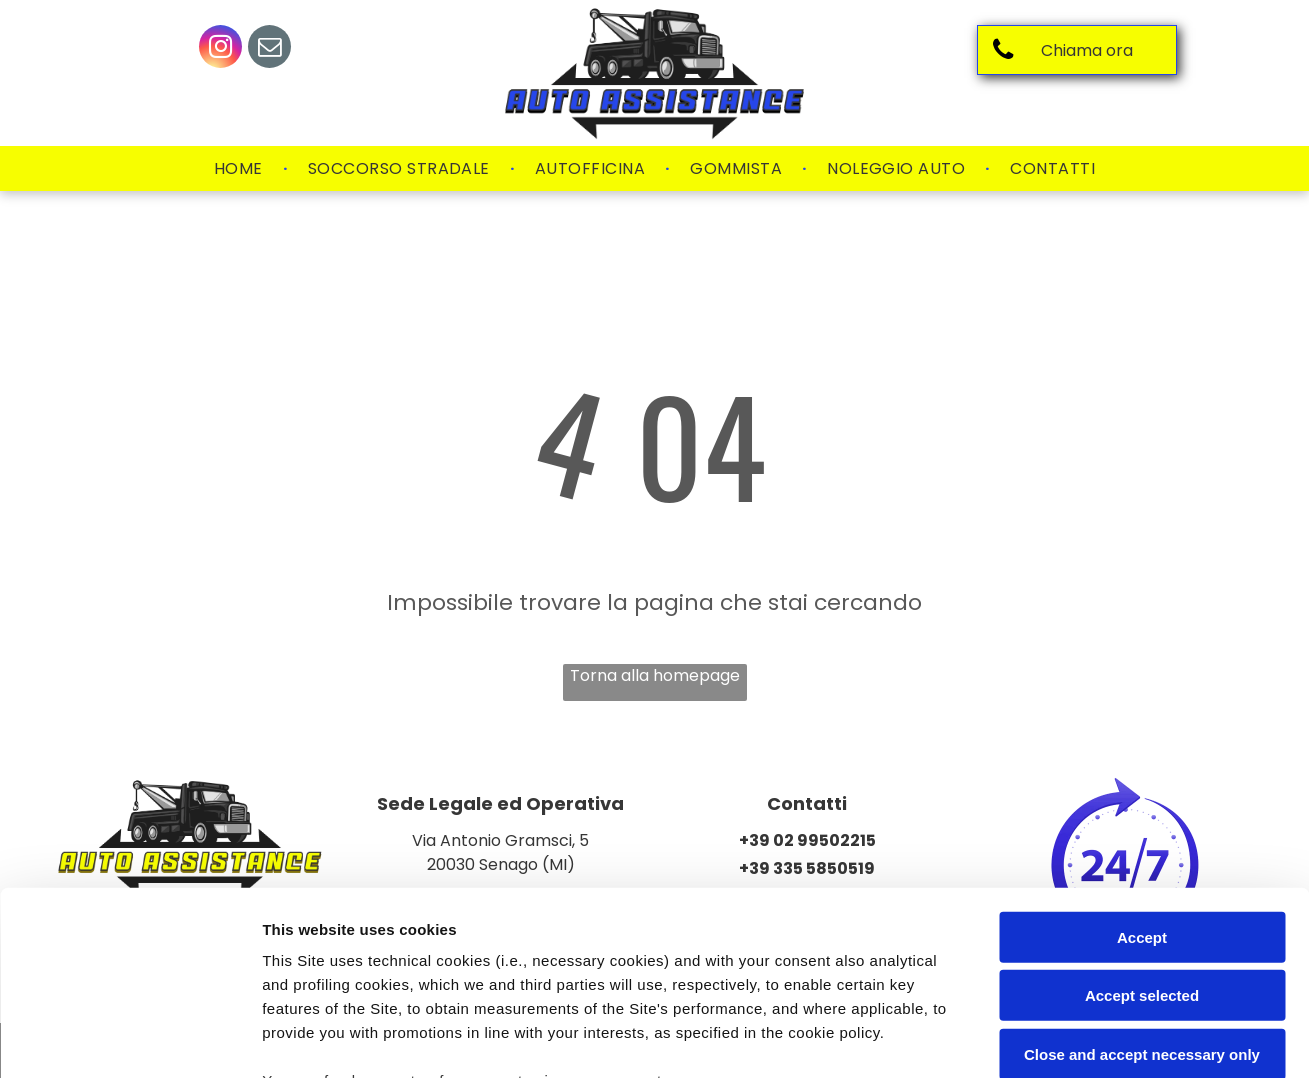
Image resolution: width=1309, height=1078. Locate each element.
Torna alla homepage (655, 675)
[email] (269, 49)
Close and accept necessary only (1142, 886)
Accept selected (1142, 827)
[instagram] (220, 49)
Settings (1017, 1038)
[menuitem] (241, 169)
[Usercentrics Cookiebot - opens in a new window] (129, 1039)
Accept (1142, 769)
